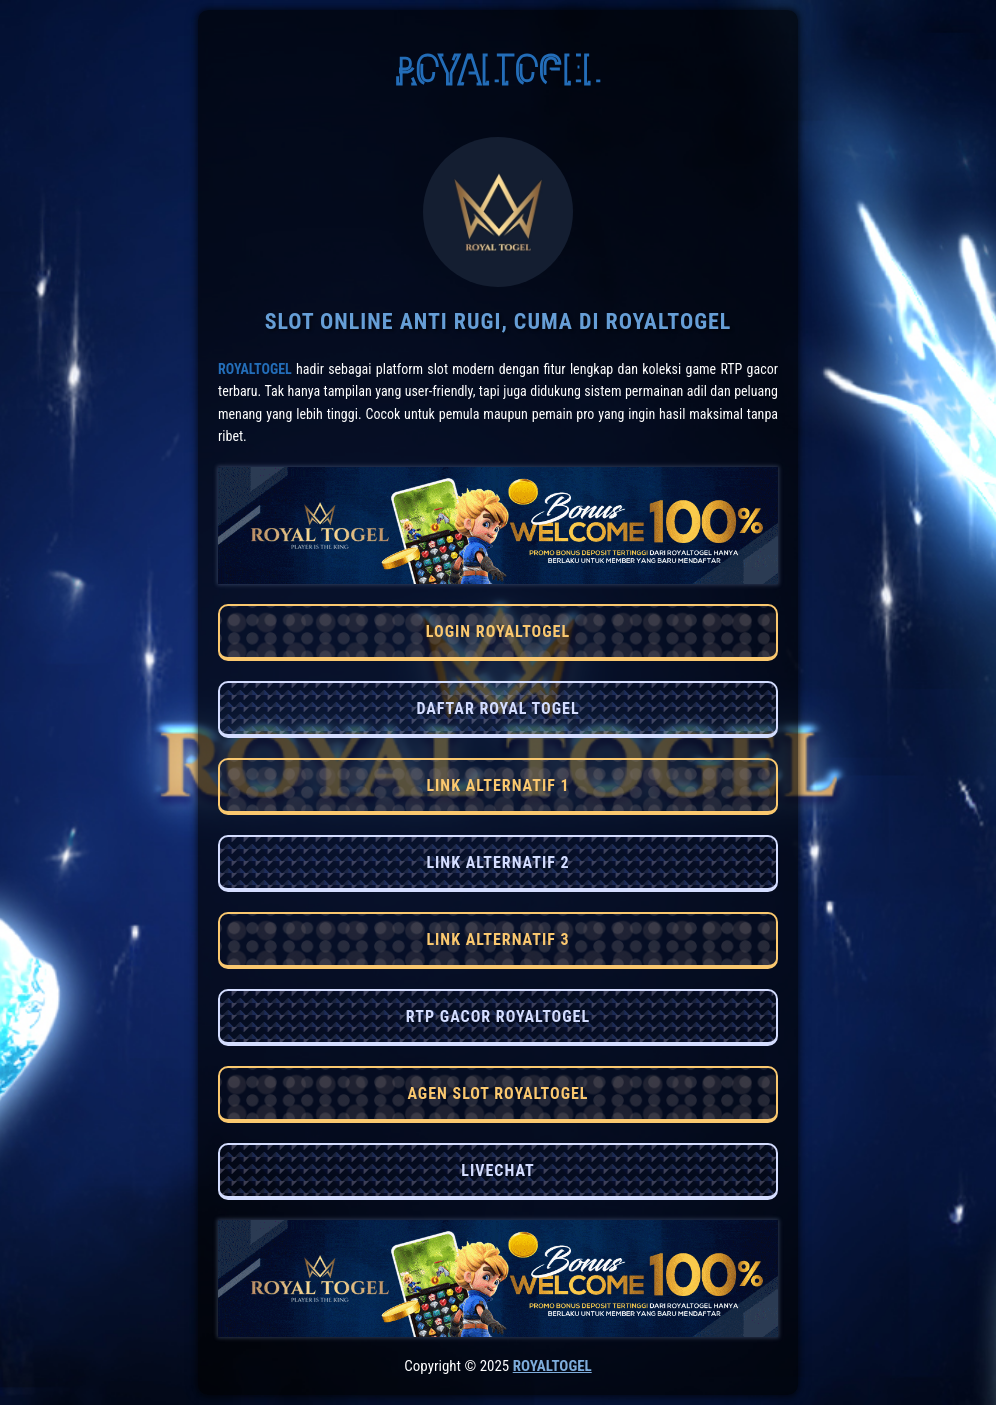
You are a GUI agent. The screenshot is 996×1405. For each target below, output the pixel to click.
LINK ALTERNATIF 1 (497, 785)
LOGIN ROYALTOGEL (498, 631)
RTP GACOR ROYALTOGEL (498, 1016)
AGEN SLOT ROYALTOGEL (497, 1093)
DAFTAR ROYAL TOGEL (497, 708)
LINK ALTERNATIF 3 (497, 939)
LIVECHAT (497, 1170)
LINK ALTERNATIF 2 (497, 862)
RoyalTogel (255, 369)
